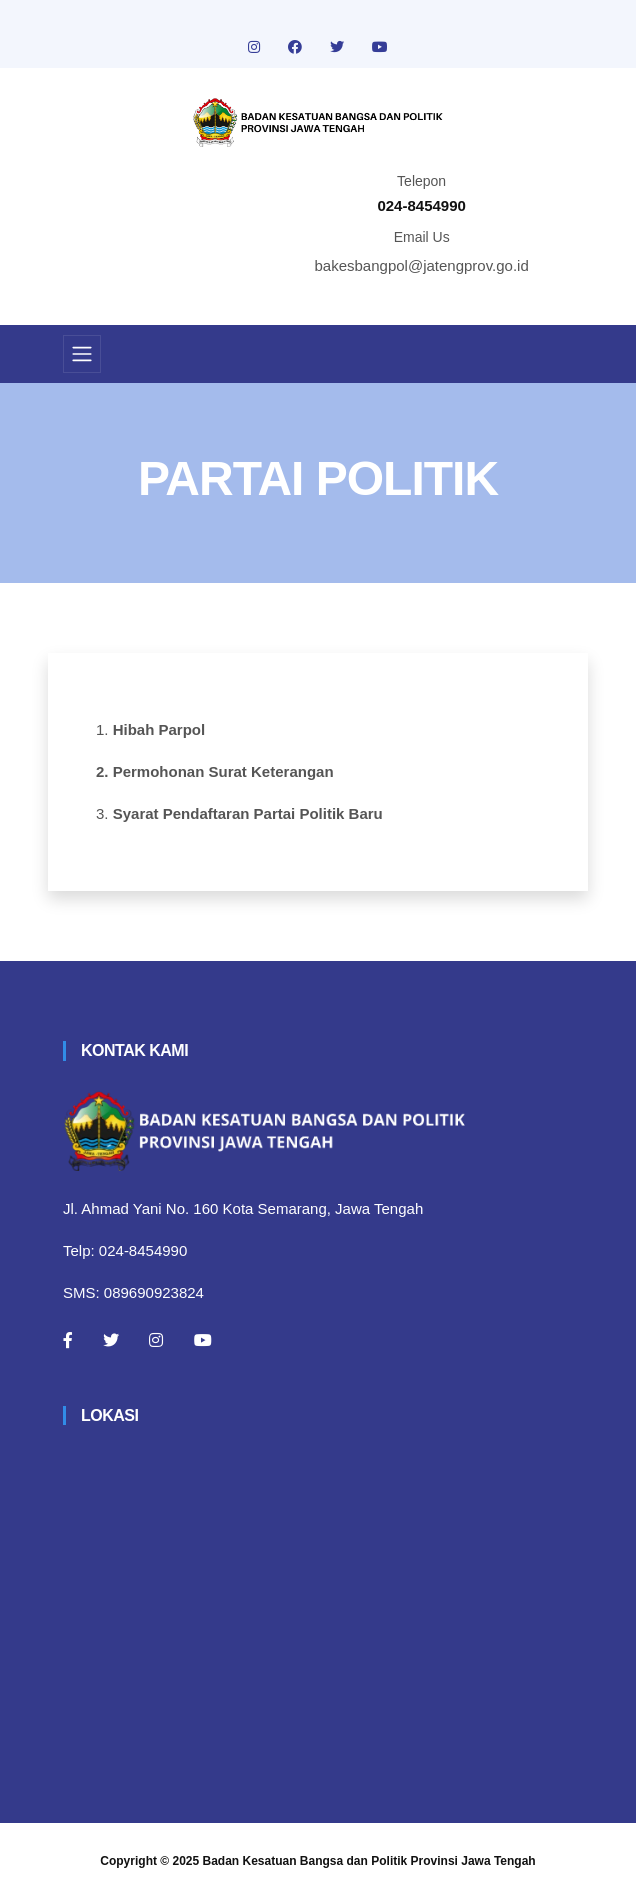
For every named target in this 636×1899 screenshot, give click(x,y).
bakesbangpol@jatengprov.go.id (422, 265)
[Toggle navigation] (82, 354)
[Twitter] (111, 1340)
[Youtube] (203, 1340)
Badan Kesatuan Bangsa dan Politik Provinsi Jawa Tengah (369, 1861)
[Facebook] (68, 1340)
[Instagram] (156, 1340)
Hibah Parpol (159, 729)
